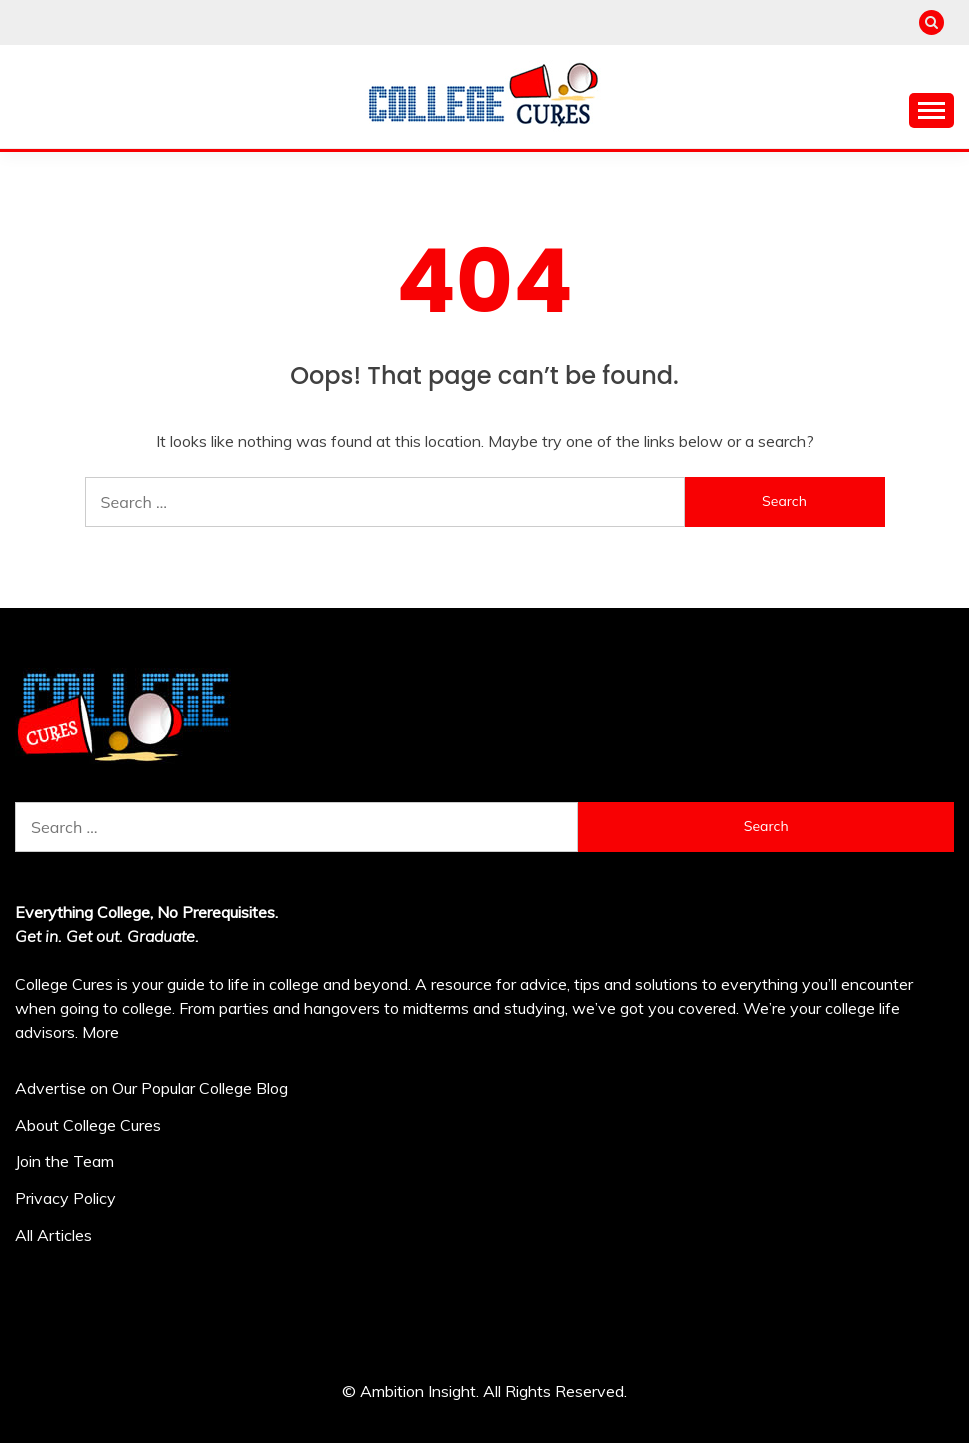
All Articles (53, 1235)
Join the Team (64, 1161)
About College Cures (88, 1125)
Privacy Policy (65, 1198)
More (100, 1032)
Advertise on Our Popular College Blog (151, 1088)
